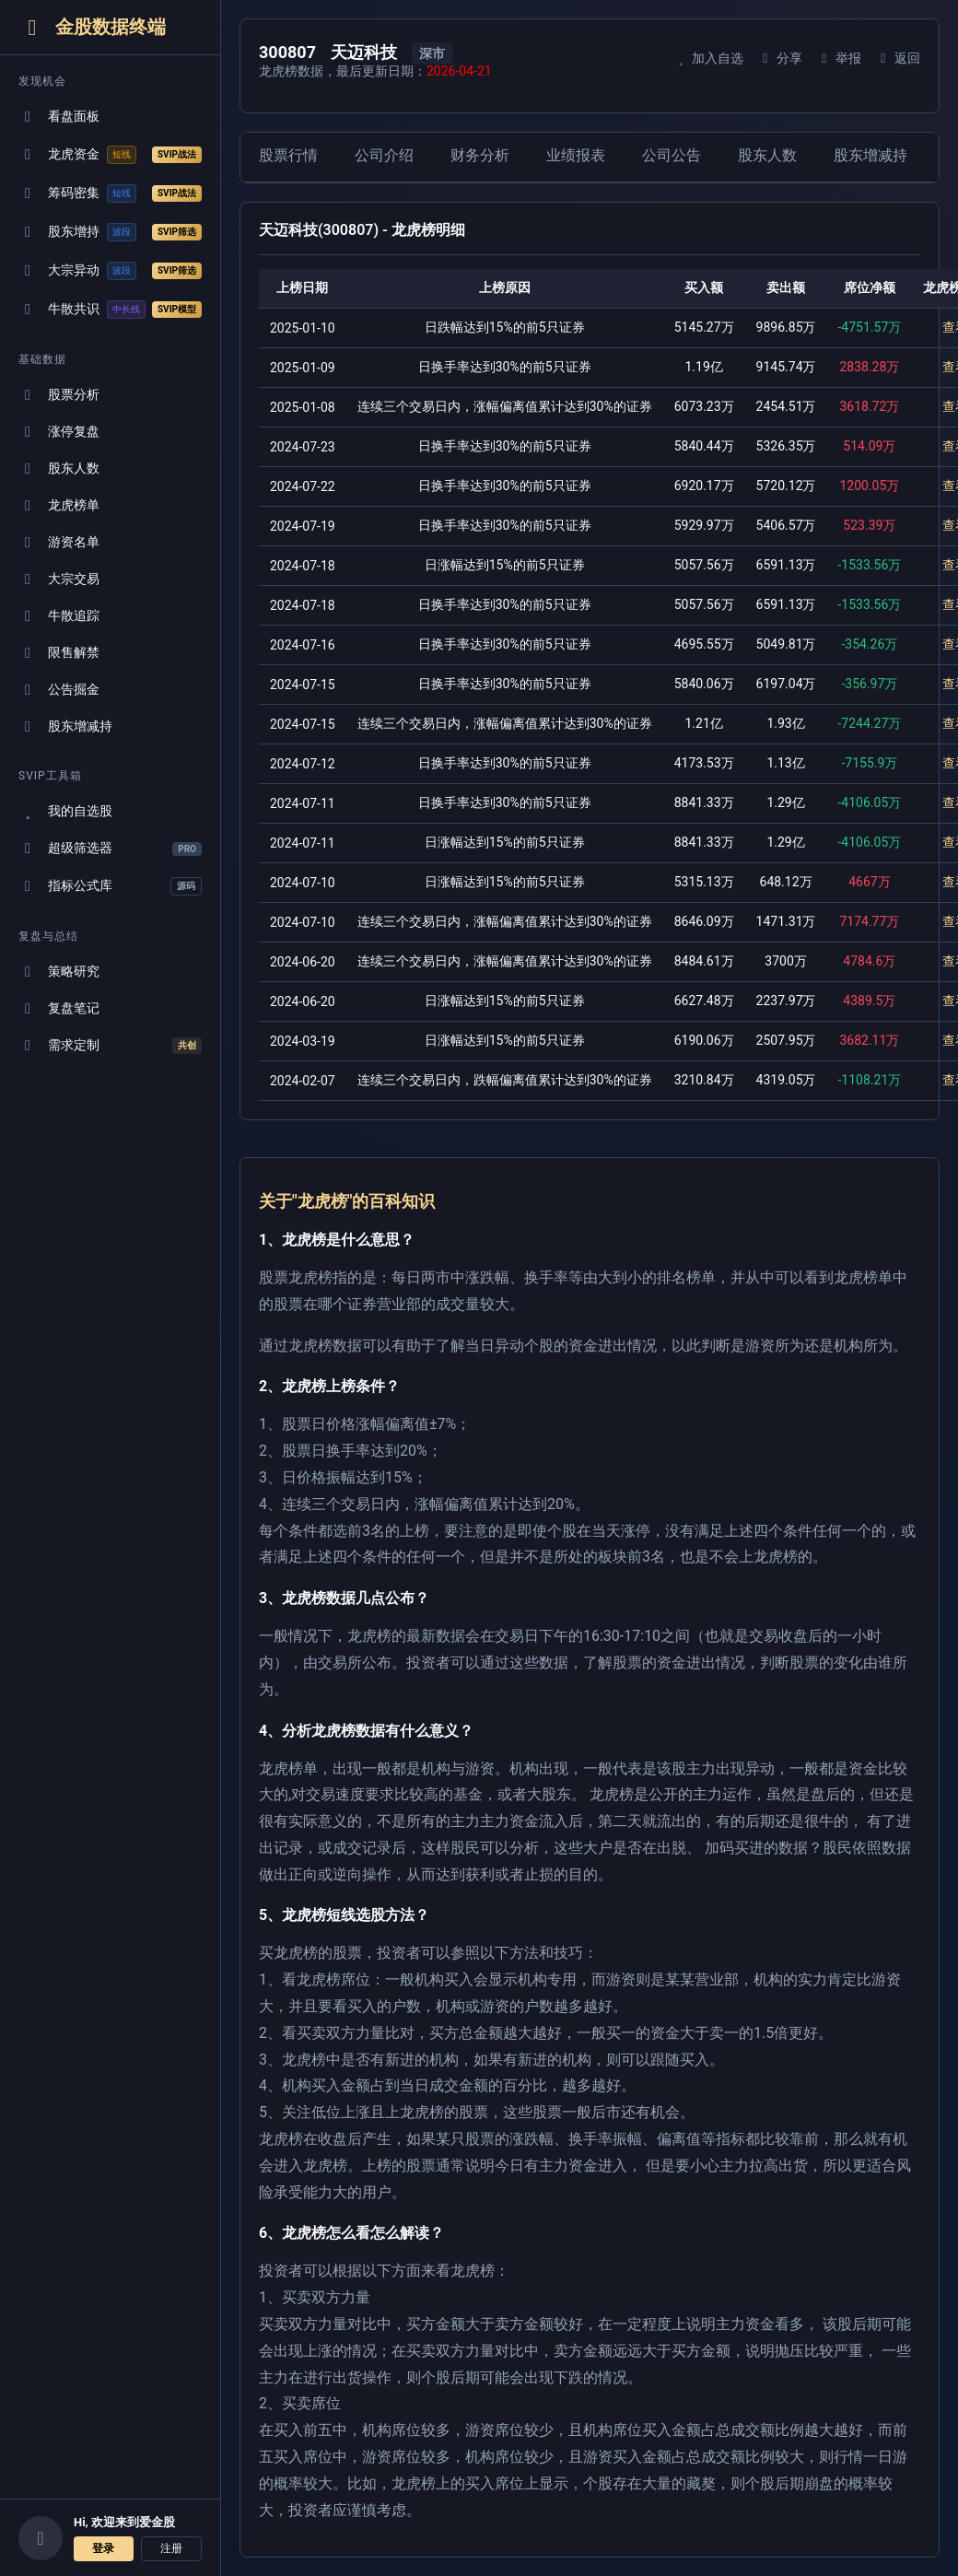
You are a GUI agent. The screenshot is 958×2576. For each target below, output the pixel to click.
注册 (171, 2548)
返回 (897, 58)
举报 (838, 58)
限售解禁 (58, 653)
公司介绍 (384, 155)
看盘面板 (58, 116)
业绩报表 (575, 155)
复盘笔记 (58, 1008)
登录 (103, 2548)
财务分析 (479, 155)
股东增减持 (65, 726)
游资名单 (58, 542)
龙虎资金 (110, 155)
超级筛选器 (110, 848)
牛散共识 (110, 309)
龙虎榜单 (58, 505)
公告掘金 (58, 689)
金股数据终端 (92, 27)
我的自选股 (65, 811)
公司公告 (671, 155)
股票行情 (288, 155)
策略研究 (58, 971)
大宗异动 (110, 271)
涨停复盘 (58, 431)
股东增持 (110, 232)
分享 (779, 58)
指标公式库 (110, 886)
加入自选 (707, 58)
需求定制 (110, 1045)
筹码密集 (110, 193)
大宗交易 (58, 579)
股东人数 (58, 468)
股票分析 (58, 395)
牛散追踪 (58, 616)
